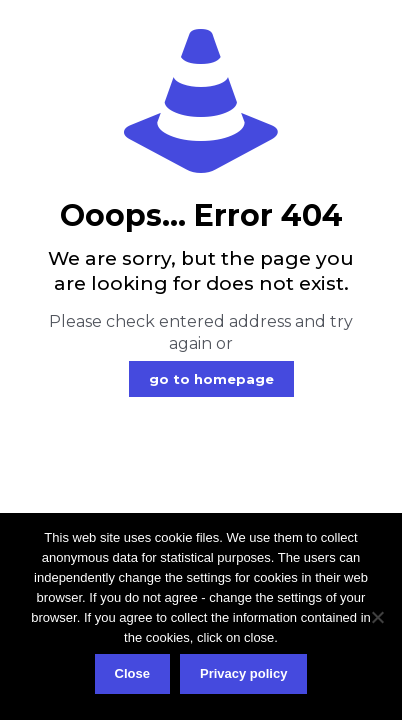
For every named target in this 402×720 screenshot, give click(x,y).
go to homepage (211, 379)
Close (132, 673)
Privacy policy (243, 673)
